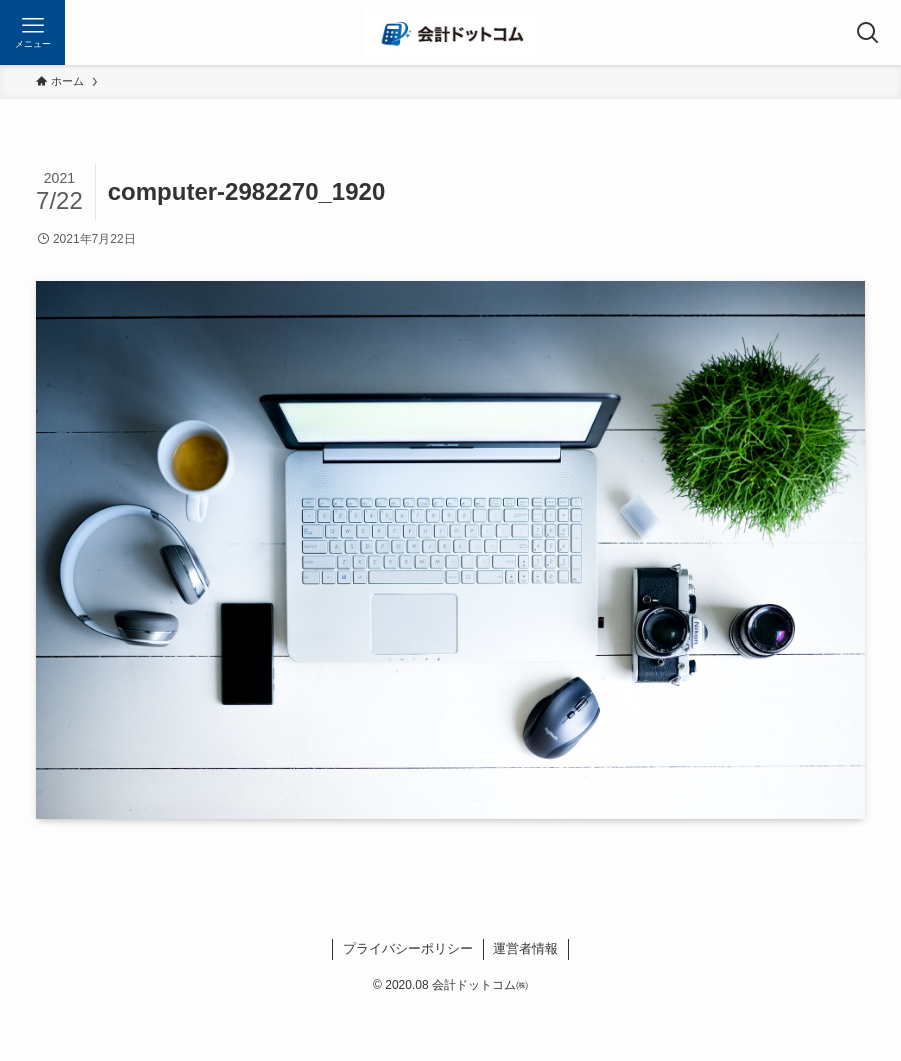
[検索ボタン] (868, 32)
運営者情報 (525, 948)
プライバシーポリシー (408, 948)
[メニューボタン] (32, 32)
